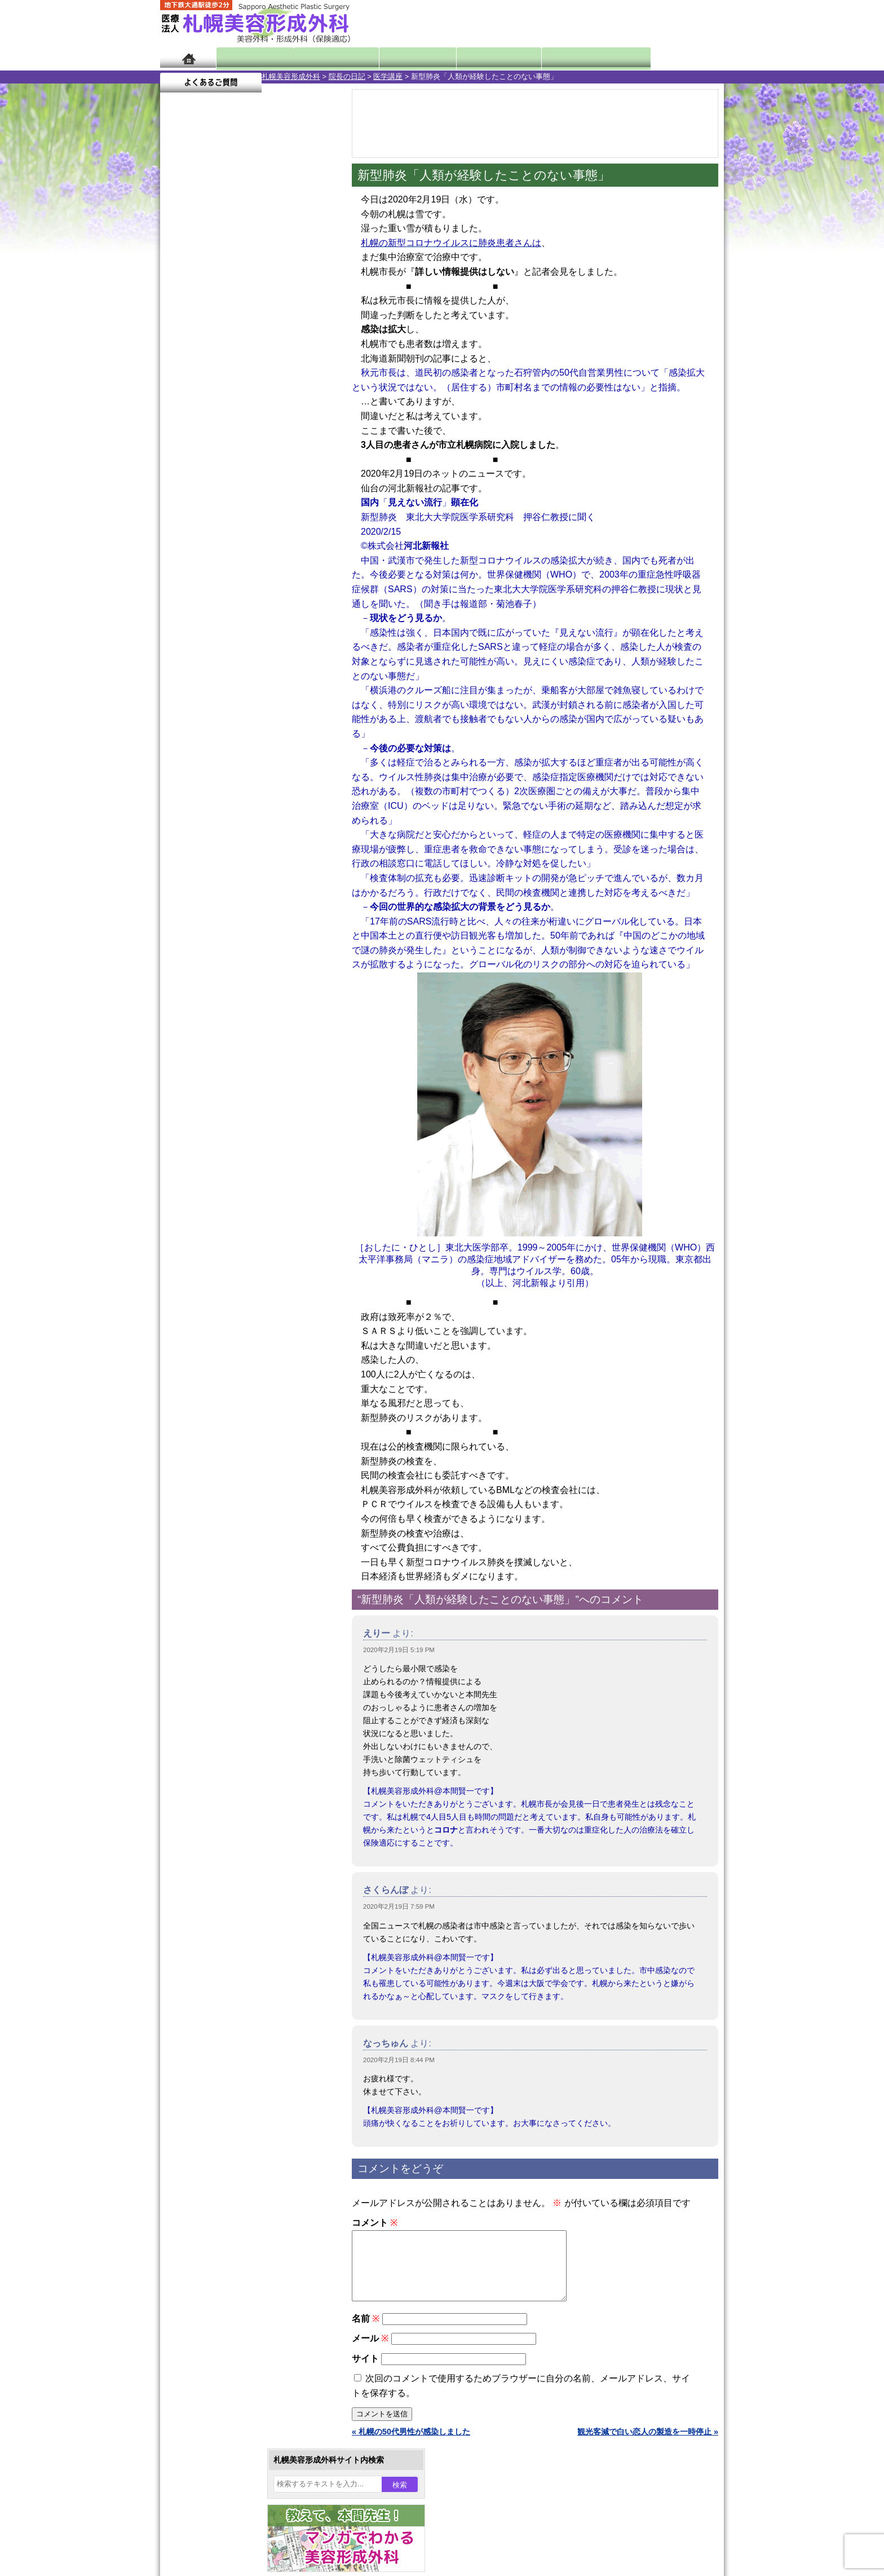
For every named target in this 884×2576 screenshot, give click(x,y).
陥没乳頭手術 (221, 1013)
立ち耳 (209, 1134)
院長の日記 (245, 76)
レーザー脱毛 (221, 1155)
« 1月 (177, 443)
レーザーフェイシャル (237, 1175)
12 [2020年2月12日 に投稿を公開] (244, 387)
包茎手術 (213, 1256)
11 (248, 527)
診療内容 (396, 58)
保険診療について (213, 1481)
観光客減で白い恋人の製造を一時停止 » (647, 2445)
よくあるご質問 (673, 58)
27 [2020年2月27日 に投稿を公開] (265, 421)
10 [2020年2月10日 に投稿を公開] (201, 387)
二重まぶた (217, 1053)
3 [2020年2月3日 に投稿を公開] (201, 370)
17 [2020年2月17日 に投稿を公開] (201, 404)
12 (259, 527)
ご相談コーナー (622, 22)
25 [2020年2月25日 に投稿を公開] (222, 421)
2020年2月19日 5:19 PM (399, 1649)
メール (370, 2352)
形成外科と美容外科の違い (229, 1420)
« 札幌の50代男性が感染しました (411, 2445)
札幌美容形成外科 (189, 76)
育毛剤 (209, 1216)
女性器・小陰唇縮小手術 (241, 1033)
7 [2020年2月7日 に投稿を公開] (287, 370)
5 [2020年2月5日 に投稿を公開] (244, 370)
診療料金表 (470, 58)
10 (237, 527)
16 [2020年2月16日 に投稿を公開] (179, 404)
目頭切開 (213, 1297)
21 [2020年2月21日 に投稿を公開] (287, 404)
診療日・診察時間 (566, 58)
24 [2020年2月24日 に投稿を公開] (201, 421)
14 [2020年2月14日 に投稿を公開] (287, 387)
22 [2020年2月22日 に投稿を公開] (308, 404)
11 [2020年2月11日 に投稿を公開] (222, 387)
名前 (365, 2332)
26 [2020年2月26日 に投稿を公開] (244, 421)
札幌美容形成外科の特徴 (225, 1399)
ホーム (188, 58)
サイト (365, 2372)
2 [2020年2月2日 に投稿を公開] (179, 370)
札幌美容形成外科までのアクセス (241, 1440)
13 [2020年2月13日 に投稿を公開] (265, 387)
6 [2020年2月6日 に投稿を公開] (265, 370)
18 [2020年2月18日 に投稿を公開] (222, 404)
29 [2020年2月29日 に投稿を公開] (308, 421)
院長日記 (250, 58)
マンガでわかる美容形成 (323, 58)
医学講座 (286, 76)
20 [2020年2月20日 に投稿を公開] (265, 404)
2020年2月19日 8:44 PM (399, 2060)
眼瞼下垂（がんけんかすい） (249, 992)
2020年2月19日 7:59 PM (399, 1906)
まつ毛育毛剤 (221, 1236)
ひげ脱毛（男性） (229, 1195)
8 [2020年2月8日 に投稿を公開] (309, 370)
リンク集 (198, 1521)
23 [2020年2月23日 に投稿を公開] (179, 421)
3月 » (206, 443)
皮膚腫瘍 (213, 1277)
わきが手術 (238, 1094)
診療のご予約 (690, 22)
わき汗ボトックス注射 (237, 1114)
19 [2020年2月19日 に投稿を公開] (244, 404)
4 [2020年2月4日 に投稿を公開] (222, 370)
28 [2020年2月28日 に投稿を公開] (287, 421)
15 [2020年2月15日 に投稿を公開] (308, 387)
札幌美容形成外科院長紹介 (229, 1501)
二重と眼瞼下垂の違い (221, 1073)
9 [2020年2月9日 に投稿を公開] (179, 387)
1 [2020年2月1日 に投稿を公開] (309, 353)
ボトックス (217, 1317)
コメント (374, 2222)
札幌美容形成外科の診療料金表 (237, 1460)
